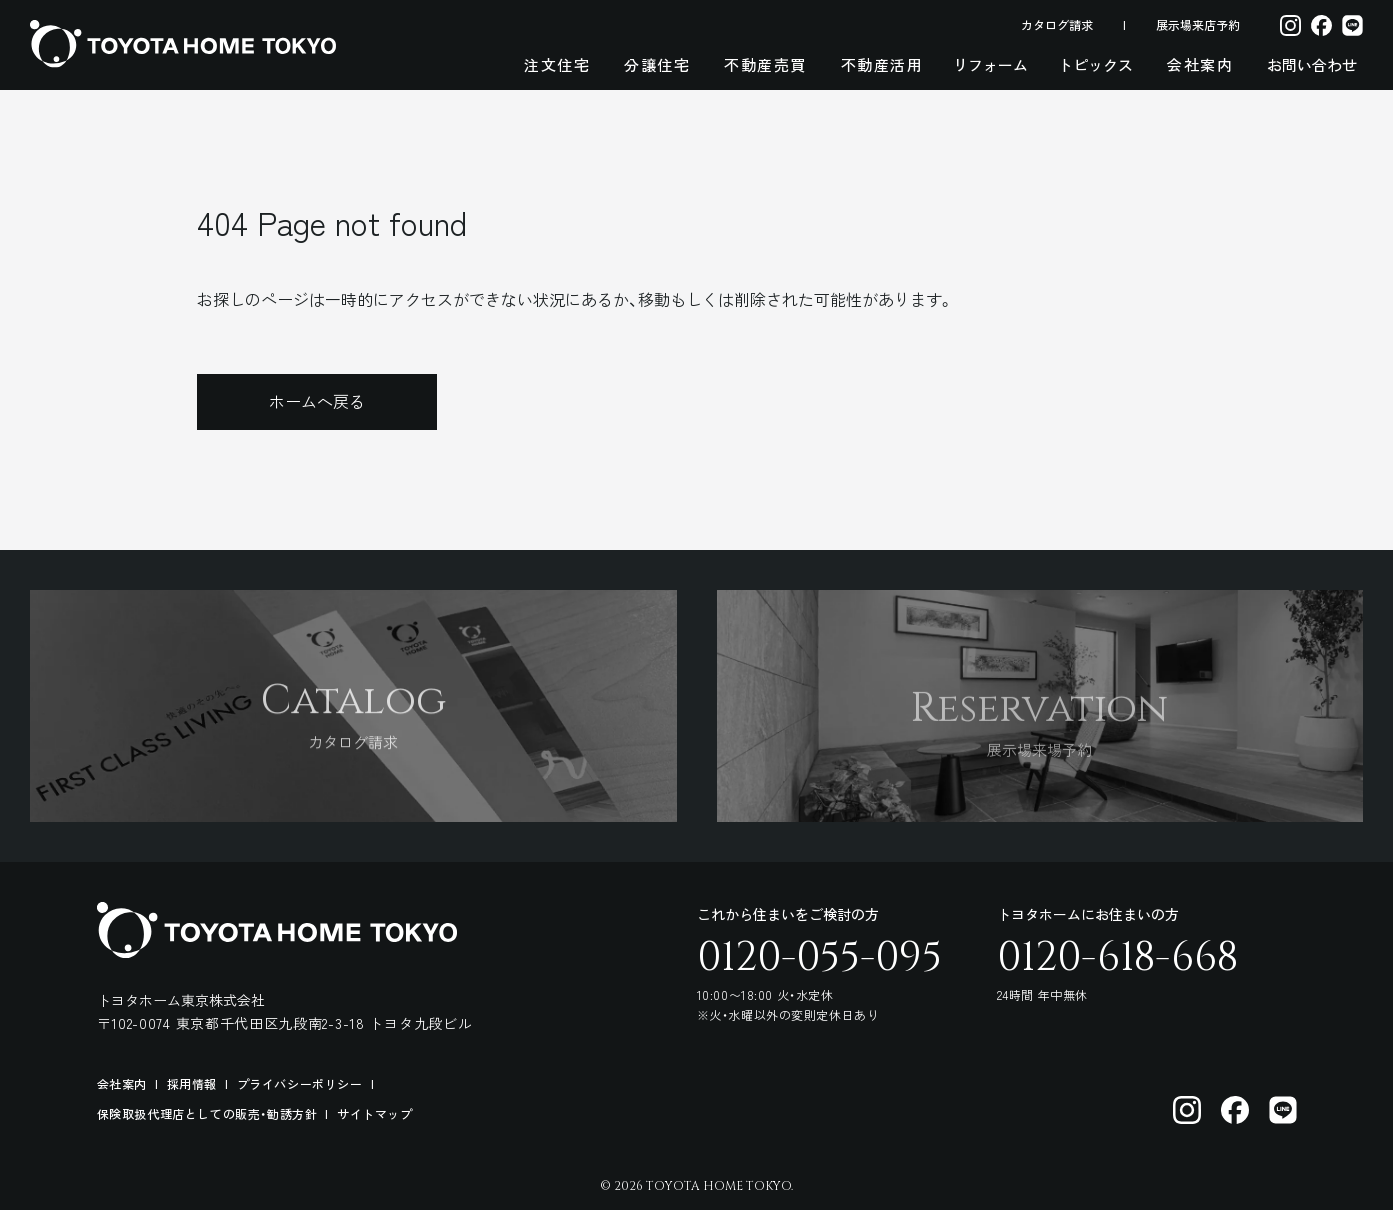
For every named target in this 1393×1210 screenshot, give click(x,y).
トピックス (1095, 64)
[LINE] (1352, 24)
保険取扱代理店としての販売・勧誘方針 (207, 1113)
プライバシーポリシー (300, 1083)
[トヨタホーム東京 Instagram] (1187, 1110)
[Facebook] (1321, 24)
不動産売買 (765, 64)
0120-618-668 (1117, 958)
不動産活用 (882, 64)
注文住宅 (557, 64)
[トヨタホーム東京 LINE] (1283, 1110)
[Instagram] (1290, 24)
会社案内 (1200, 64)
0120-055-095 (819, 958)
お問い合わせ (1312, 64)
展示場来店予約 (1198, 24)
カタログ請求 (1057, 24)
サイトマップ (375, 1113)
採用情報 (192, 1083)
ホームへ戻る (317, 401)
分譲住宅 (657, 64)
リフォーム (990, 64)
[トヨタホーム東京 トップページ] (183, 44)
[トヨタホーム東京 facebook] (1235, 1110)
